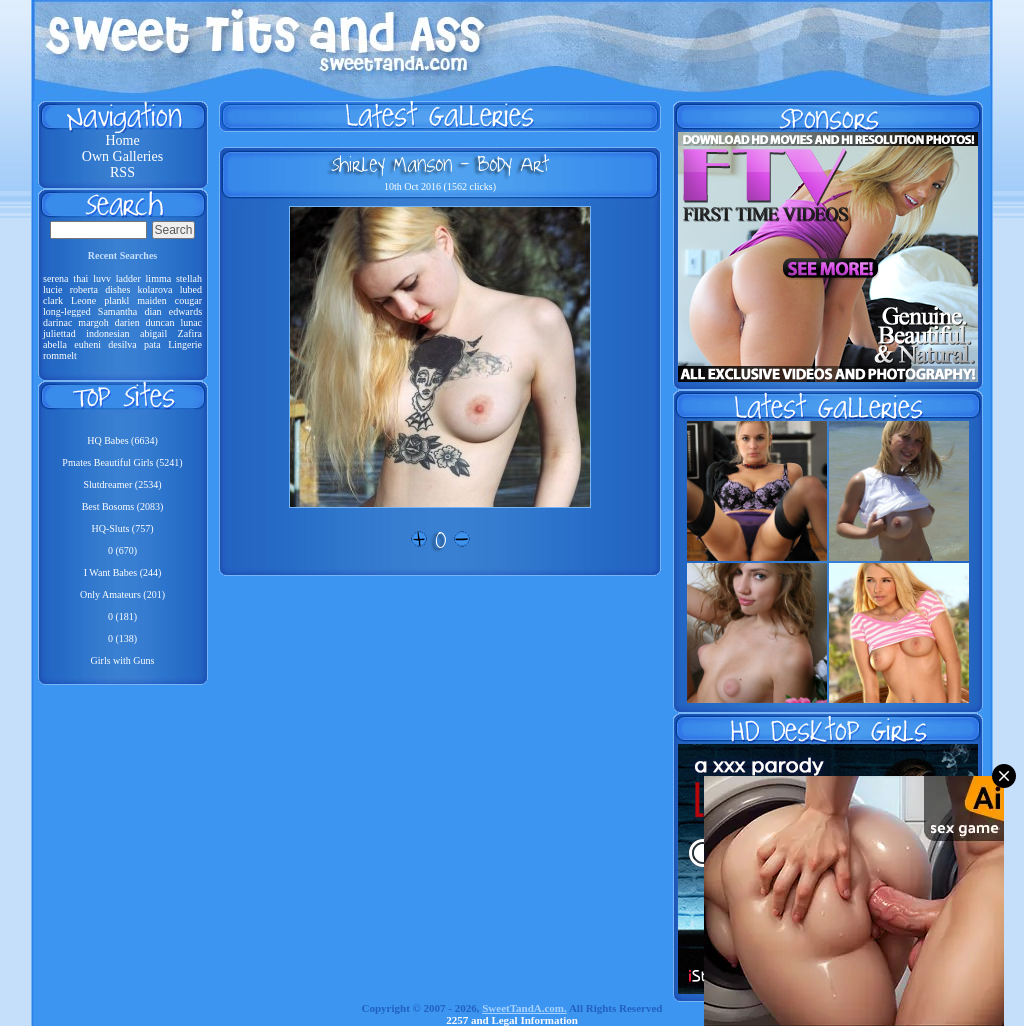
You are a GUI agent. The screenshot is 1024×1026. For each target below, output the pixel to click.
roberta (84, 289)
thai (80, 278)
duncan (160, 322)
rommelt (60, 355)
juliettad (59, 333)
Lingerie (185, 344)
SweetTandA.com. (524, 1008)
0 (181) (122, 616)
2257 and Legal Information (512, 1020)
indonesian (107, 333)
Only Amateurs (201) (122, 594)
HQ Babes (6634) (122, 440)
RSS (122, 172)
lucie (52, 289)
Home (122, 140)
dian (152, 311)
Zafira (190, 333)
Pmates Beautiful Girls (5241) (122, 462)
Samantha (117, 311)
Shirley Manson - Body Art (440, 164)
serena (56, 278)
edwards (185, 311)
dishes (117, 289)
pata (152, 344)
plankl (116, 300)
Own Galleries (122, 156)
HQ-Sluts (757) (123, 528)
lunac (191, 322)
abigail (153, 333)
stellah (189, 278)
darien (127, 322)
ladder (128, 278)
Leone (83, 300)
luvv (102, 278)
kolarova (155, 289)
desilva (122, 344)
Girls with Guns (123, 660)
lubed (191, 289)
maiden (151, 300)
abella (55, 344)
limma (159, 278)
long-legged (67, 311)
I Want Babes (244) (123, 572)
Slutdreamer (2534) (122, 484)
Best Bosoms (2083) (123, 506)
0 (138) (122, 638)
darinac (57, 322)
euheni (87, 344)
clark (53, 300)
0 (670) (122, 550)
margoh (93, 322)
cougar (188, 300)
